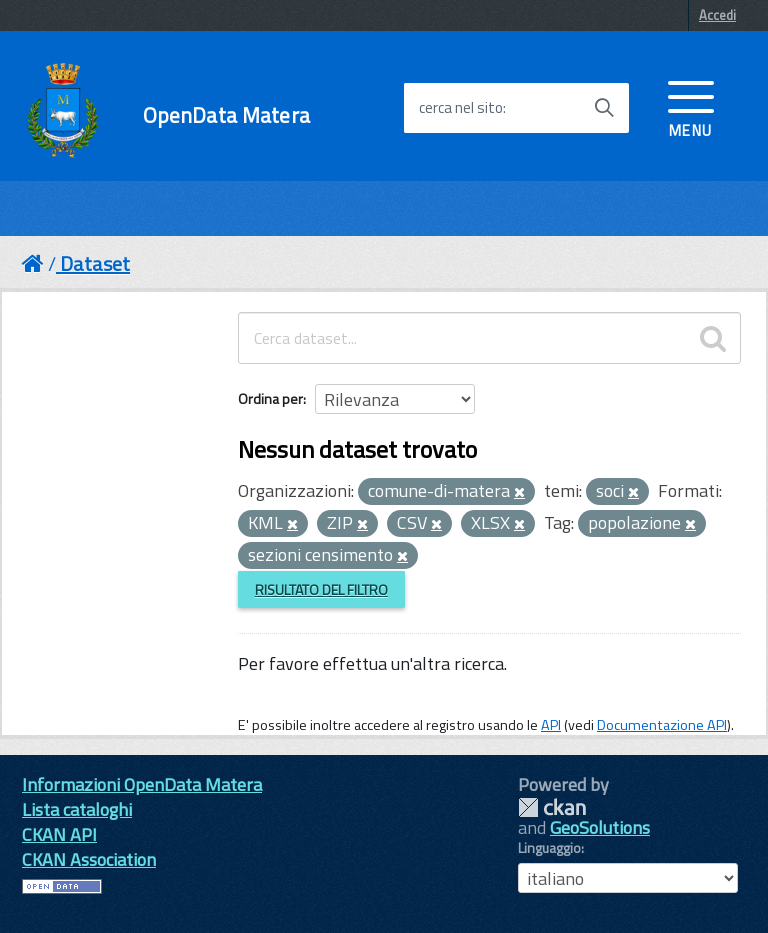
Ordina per (270, 398)
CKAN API (59, 834)
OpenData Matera (226, 115)
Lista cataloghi (77, 809)
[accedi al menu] (691, 107)
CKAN (552, 807)
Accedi (717, 15)
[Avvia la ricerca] (604, 108)
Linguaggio (549, 848)
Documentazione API (662, 725)
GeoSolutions (600, 827)
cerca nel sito (461, 108)
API (551, 725)
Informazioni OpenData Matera (142, 784)
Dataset (95, 263)
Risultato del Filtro (321, 589)
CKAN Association (89, 859)
